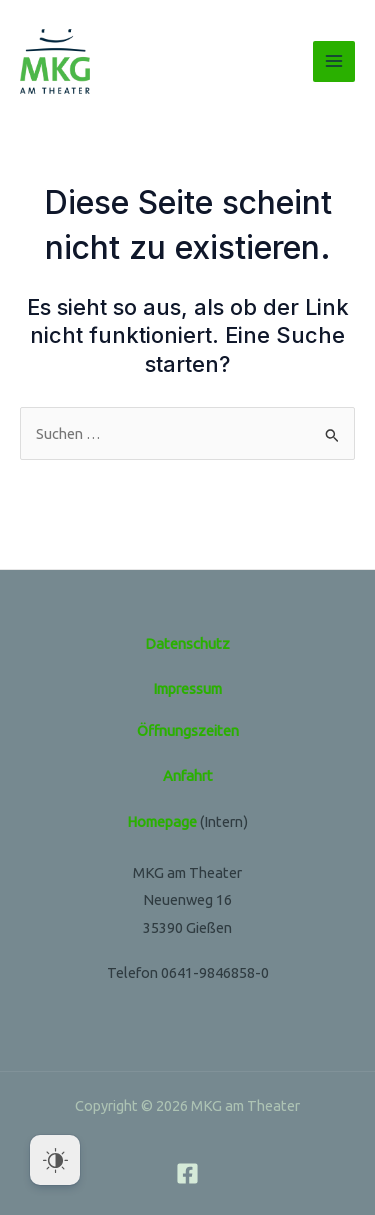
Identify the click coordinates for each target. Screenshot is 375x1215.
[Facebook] (187, 1173)
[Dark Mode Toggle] (55, 1160)
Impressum (187, 688)
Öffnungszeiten (188, 730)
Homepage (162, 821)
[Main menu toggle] (334, 62)
